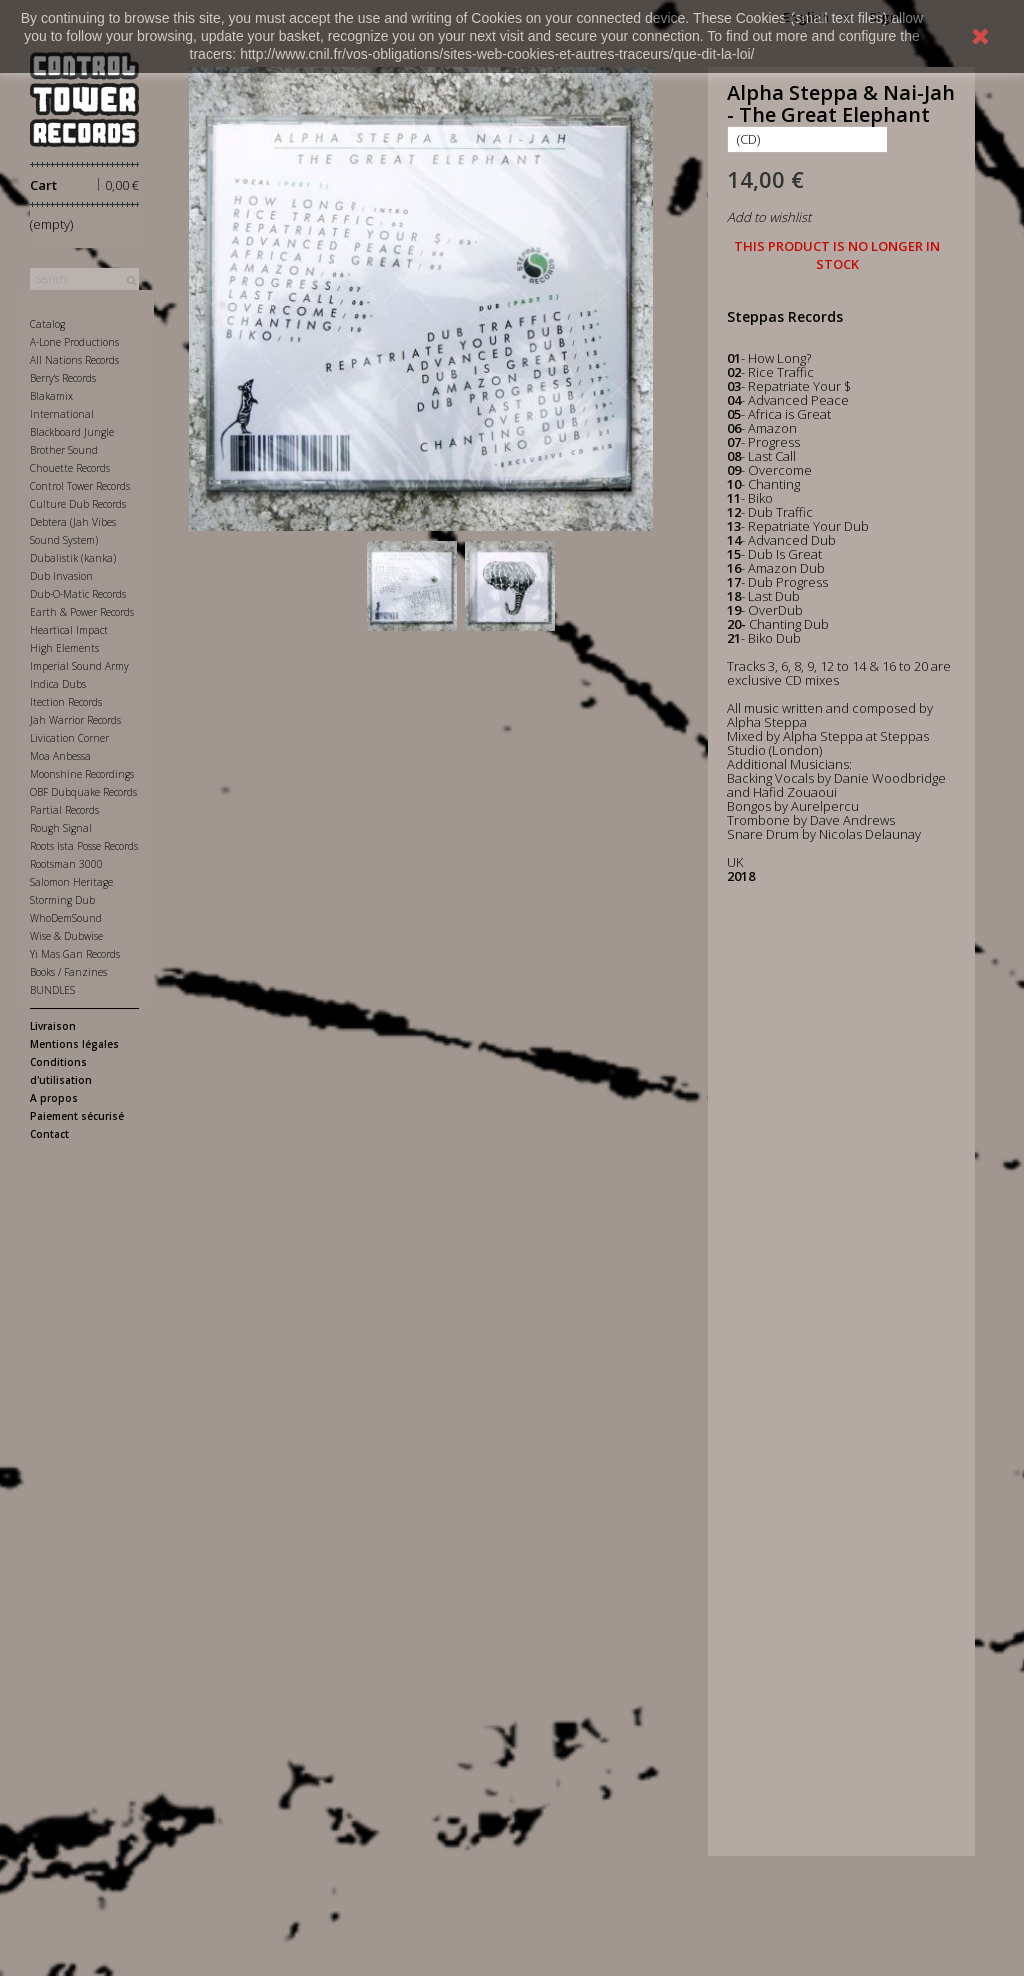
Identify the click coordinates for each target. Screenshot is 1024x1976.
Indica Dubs (58, 684)
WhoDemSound (66, 918)
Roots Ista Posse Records (84, 846)
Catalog (47, 324)
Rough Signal (61, 828)
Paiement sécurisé (77, 1116)
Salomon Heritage (71, 882)
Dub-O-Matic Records (78, 594)
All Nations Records (74, 360)
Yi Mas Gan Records (75, 954)
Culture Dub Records (78, 504)
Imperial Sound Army (79, 666)
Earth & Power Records (82, 612)
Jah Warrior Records (75, 720)
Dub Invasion (61, 576)
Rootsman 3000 (66, 864)
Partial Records (64, 810)
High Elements (64, 648)
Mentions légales (74, 1044)
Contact (49, 1134)
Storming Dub (62, 900)
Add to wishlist (769, 217)
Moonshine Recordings (82, 774)
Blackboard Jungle (72, 432)
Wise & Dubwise (66, 936)
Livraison (53, 1026)
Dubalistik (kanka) (73, 558)
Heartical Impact (69, 630)
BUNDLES (52, 990)
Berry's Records (63, 378)
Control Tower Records (80, 486)
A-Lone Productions (74, 342)
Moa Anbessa (60, 756)
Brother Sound (64, 450)
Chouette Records (70, 468)
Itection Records (66, 702)
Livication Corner (69, 738)
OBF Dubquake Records (83, 792)
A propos (54, 1098)
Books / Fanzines (68, 972)
